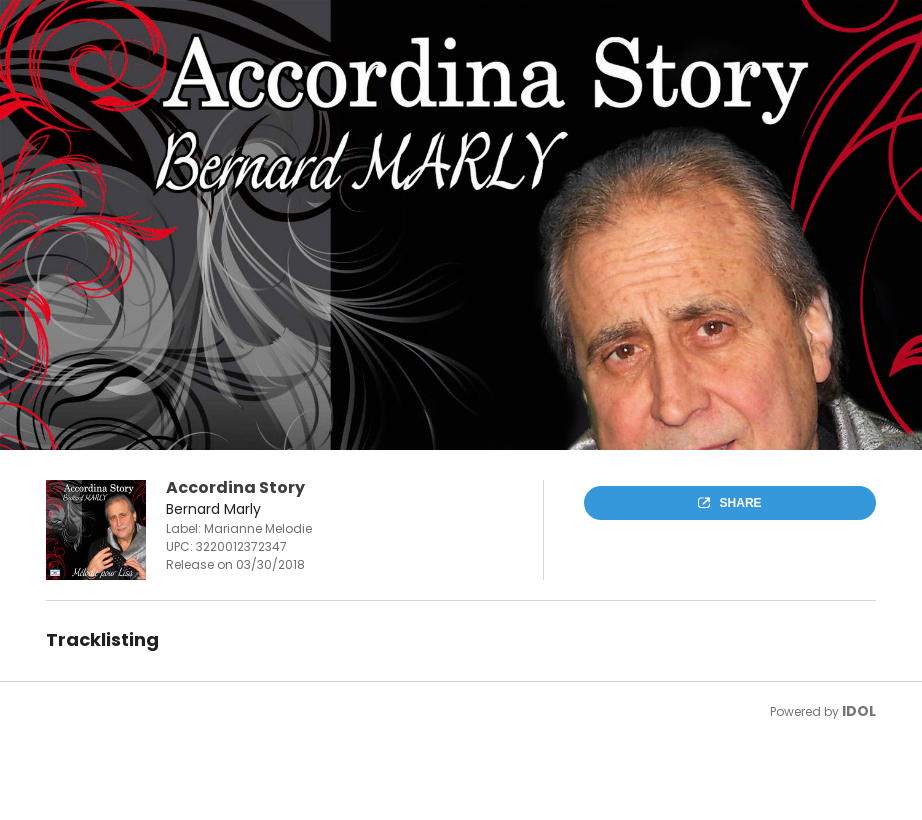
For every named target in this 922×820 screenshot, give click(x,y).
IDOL (859, 711)
